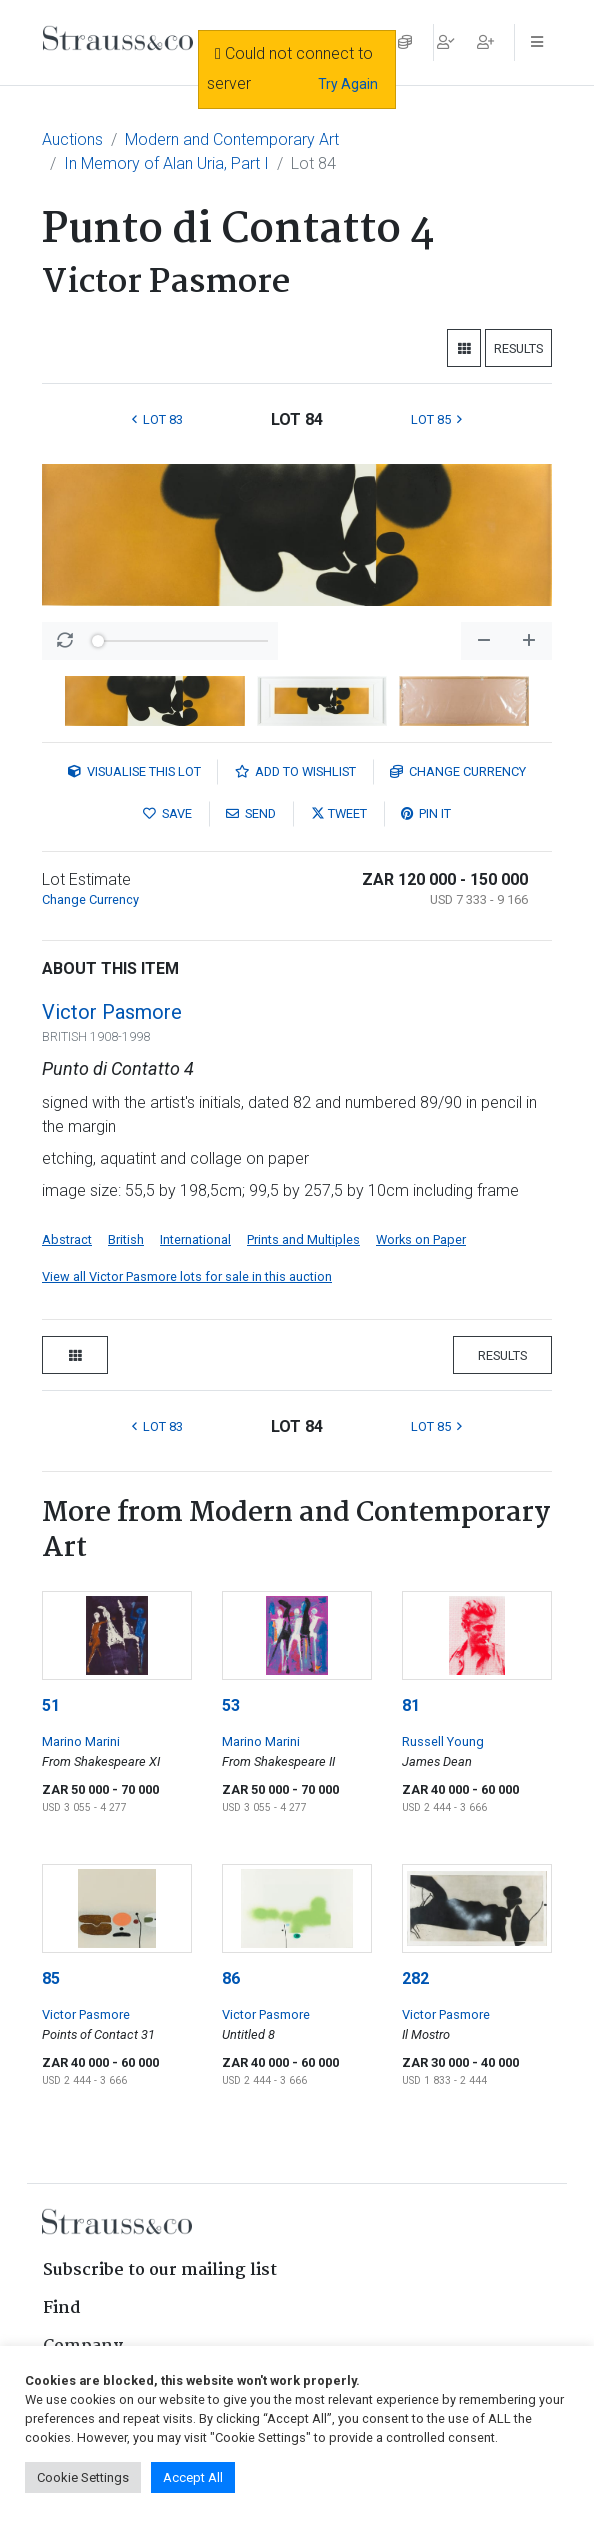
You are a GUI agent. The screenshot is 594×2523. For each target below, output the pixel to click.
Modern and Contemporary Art (232, 139)
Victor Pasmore (112, 1012)
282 (415, 1978)
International (195, 1239)
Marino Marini (81, 1741)
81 (411, 1705)
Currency (458, 771)
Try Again (348, 84)
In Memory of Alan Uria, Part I (166, 163)
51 (51, 1705)
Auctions (72, 139)
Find (62, 2308)
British (126, 1239)
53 (231, 1705)
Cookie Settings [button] (83, 2477)
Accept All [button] (193, 2477)
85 (51, 1978)
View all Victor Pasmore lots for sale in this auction (187, 1276)
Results (518, 348)
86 (231, 1978)
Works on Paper (421, 1239)
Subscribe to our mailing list (160, 2270)
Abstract (67, 1239)
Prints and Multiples (303, 1239)
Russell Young (443, 1741)
